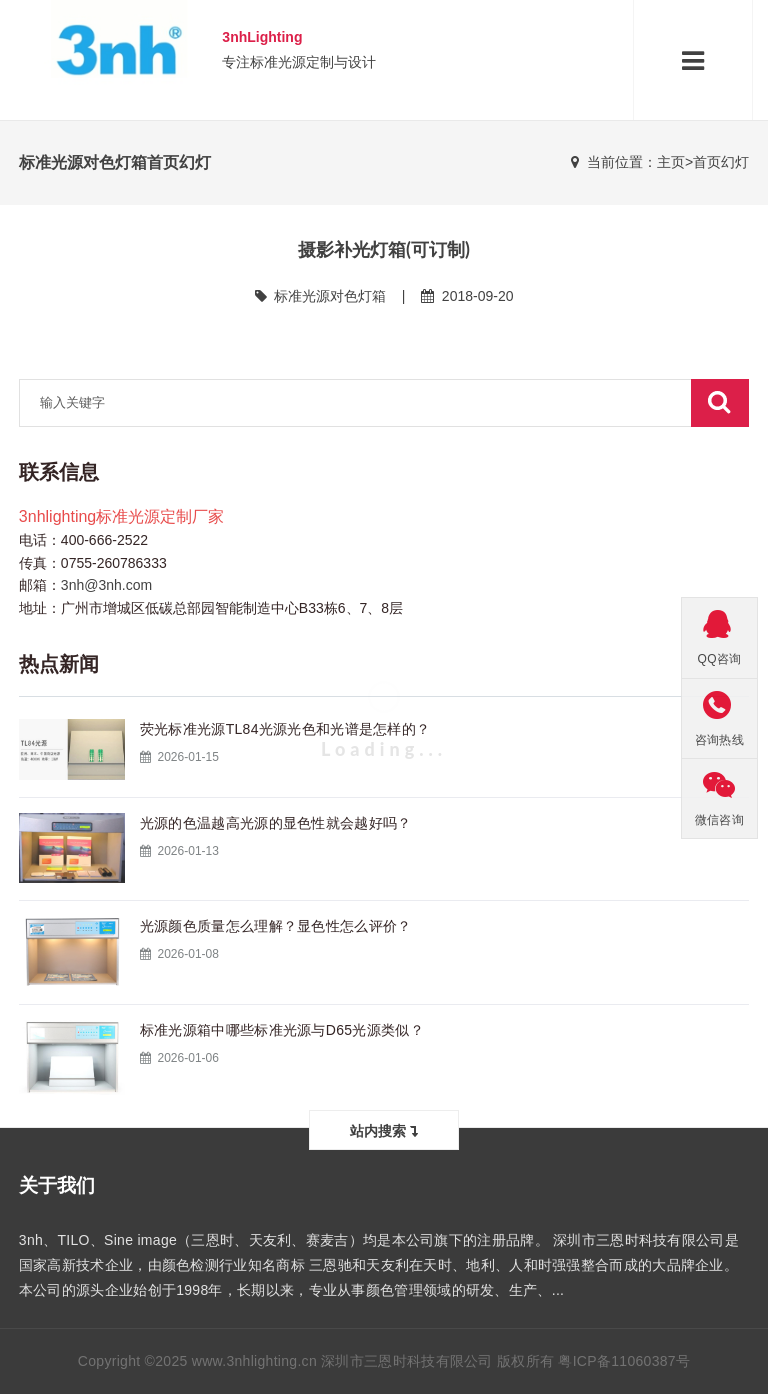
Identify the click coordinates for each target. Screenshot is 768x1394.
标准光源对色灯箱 (330, 296)
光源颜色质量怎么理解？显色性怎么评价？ (276, 926)
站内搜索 (383, 1130)
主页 (671, 162)
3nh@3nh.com (106, 585)
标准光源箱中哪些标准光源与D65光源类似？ (282, 1030)
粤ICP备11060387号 (624, 1361)
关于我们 (57, 1185)
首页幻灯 (721, 162)
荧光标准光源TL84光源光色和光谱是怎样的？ (285, 729)
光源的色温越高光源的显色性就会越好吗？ (276, 823)
